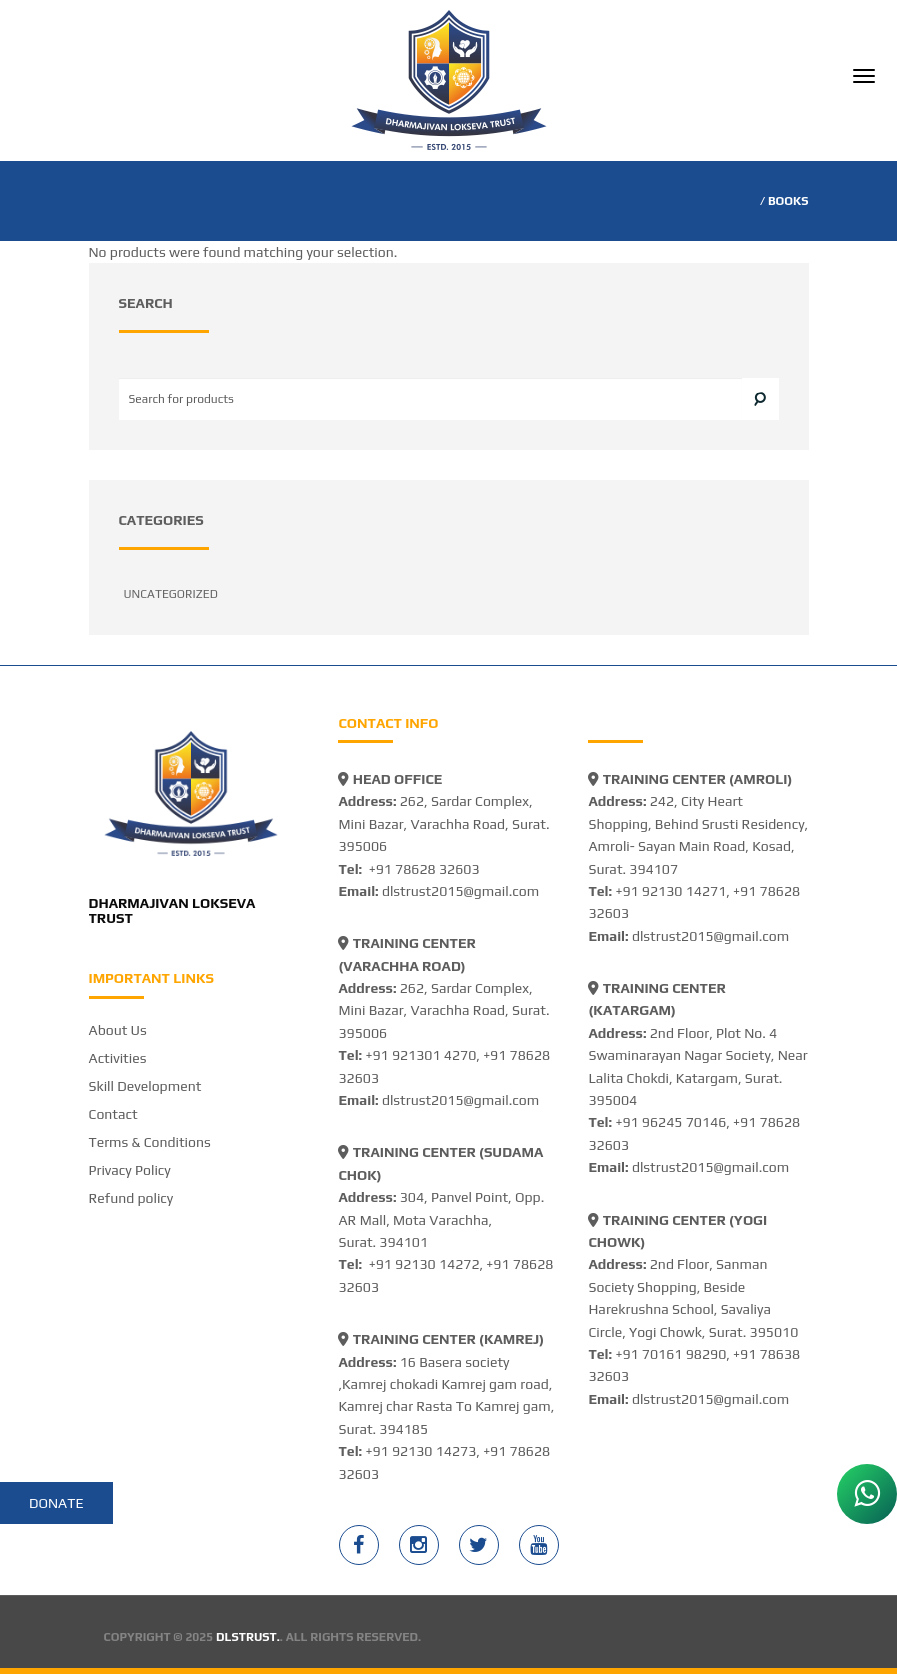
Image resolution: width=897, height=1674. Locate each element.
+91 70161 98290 (670, 1354)
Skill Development (145, 1086)
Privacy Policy (130, 1170)
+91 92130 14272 (424, 1264)
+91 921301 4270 (420, 1055)
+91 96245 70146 (670, 1122)
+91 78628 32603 (424, 869)
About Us (118, 1030)
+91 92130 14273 (420, 1451)
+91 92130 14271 (670, 891)
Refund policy (131, 1198)
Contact (113, 1114)
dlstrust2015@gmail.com (460, 891)
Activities (118, 1058)
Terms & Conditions (150, 1142)
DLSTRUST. (248, 1637)
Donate (56, 1503)
